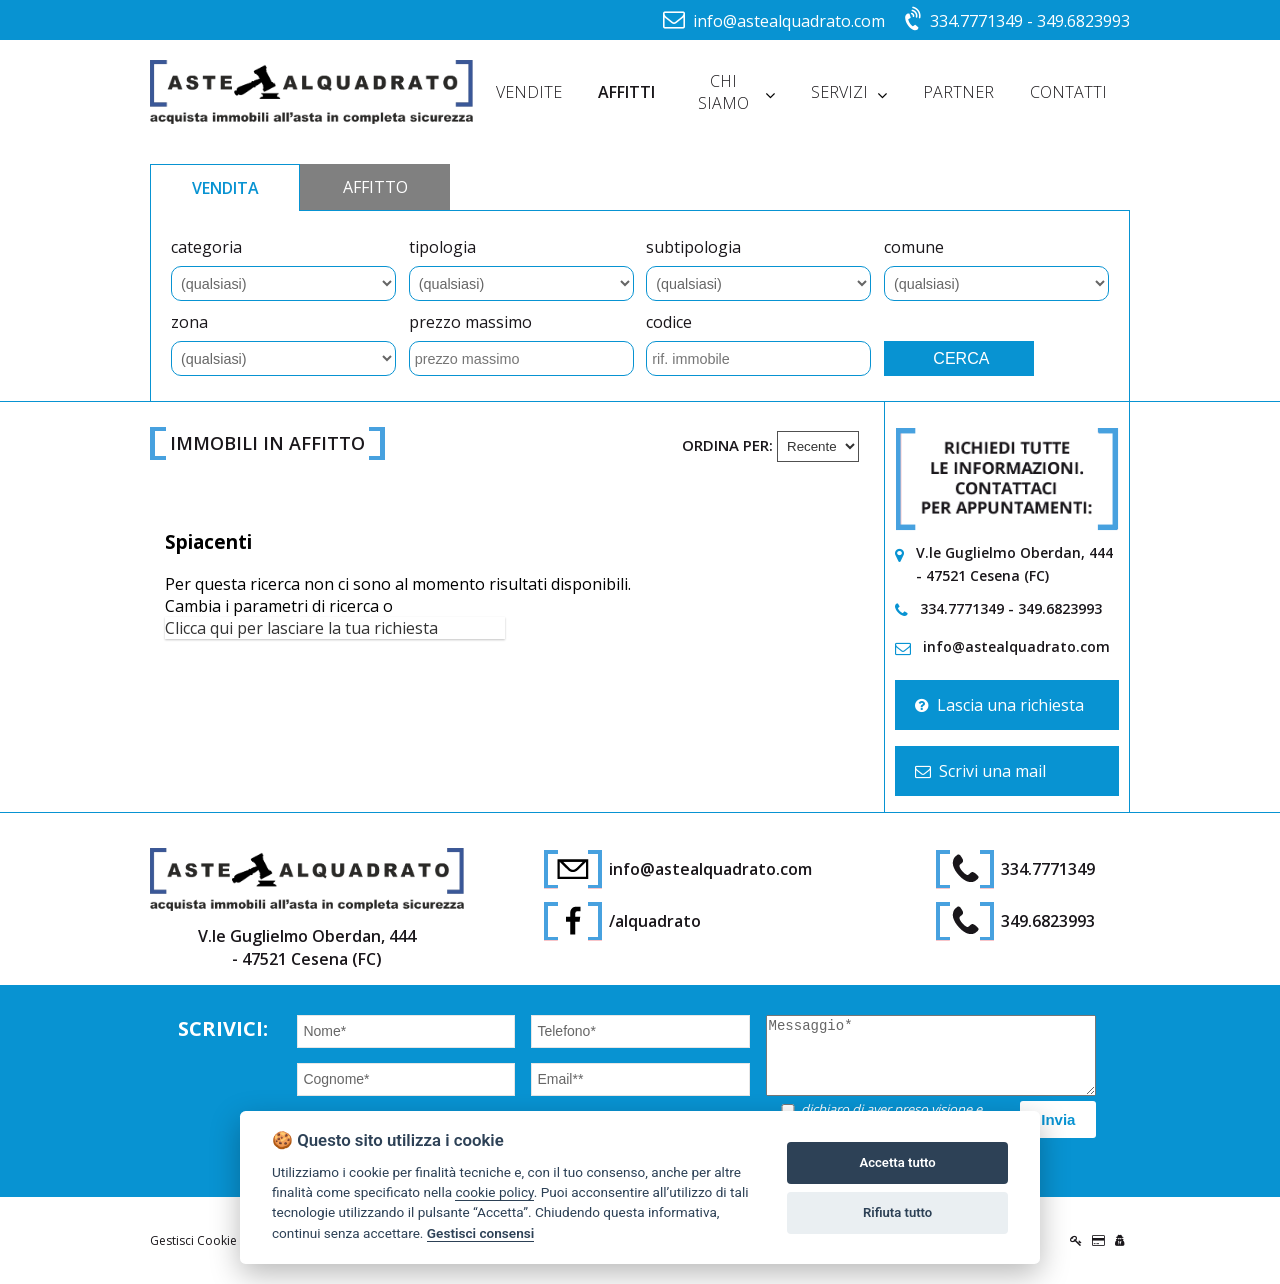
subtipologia (693, 247)
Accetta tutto (897, 1162)
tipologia (442, 247)
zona (189, 322)
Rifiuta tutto (897, 1212)
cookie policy (494, 1192)
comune (914, 247)
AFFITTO (375, 187)
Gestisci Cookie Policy (211, 1240)
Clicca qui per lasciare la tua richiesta (301, 628)
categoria (206, 247)
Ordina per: (727, 445)
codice (669, 322)
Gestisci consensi (480, 1233)
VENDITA (225, 188)
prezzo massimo (470, 322)
